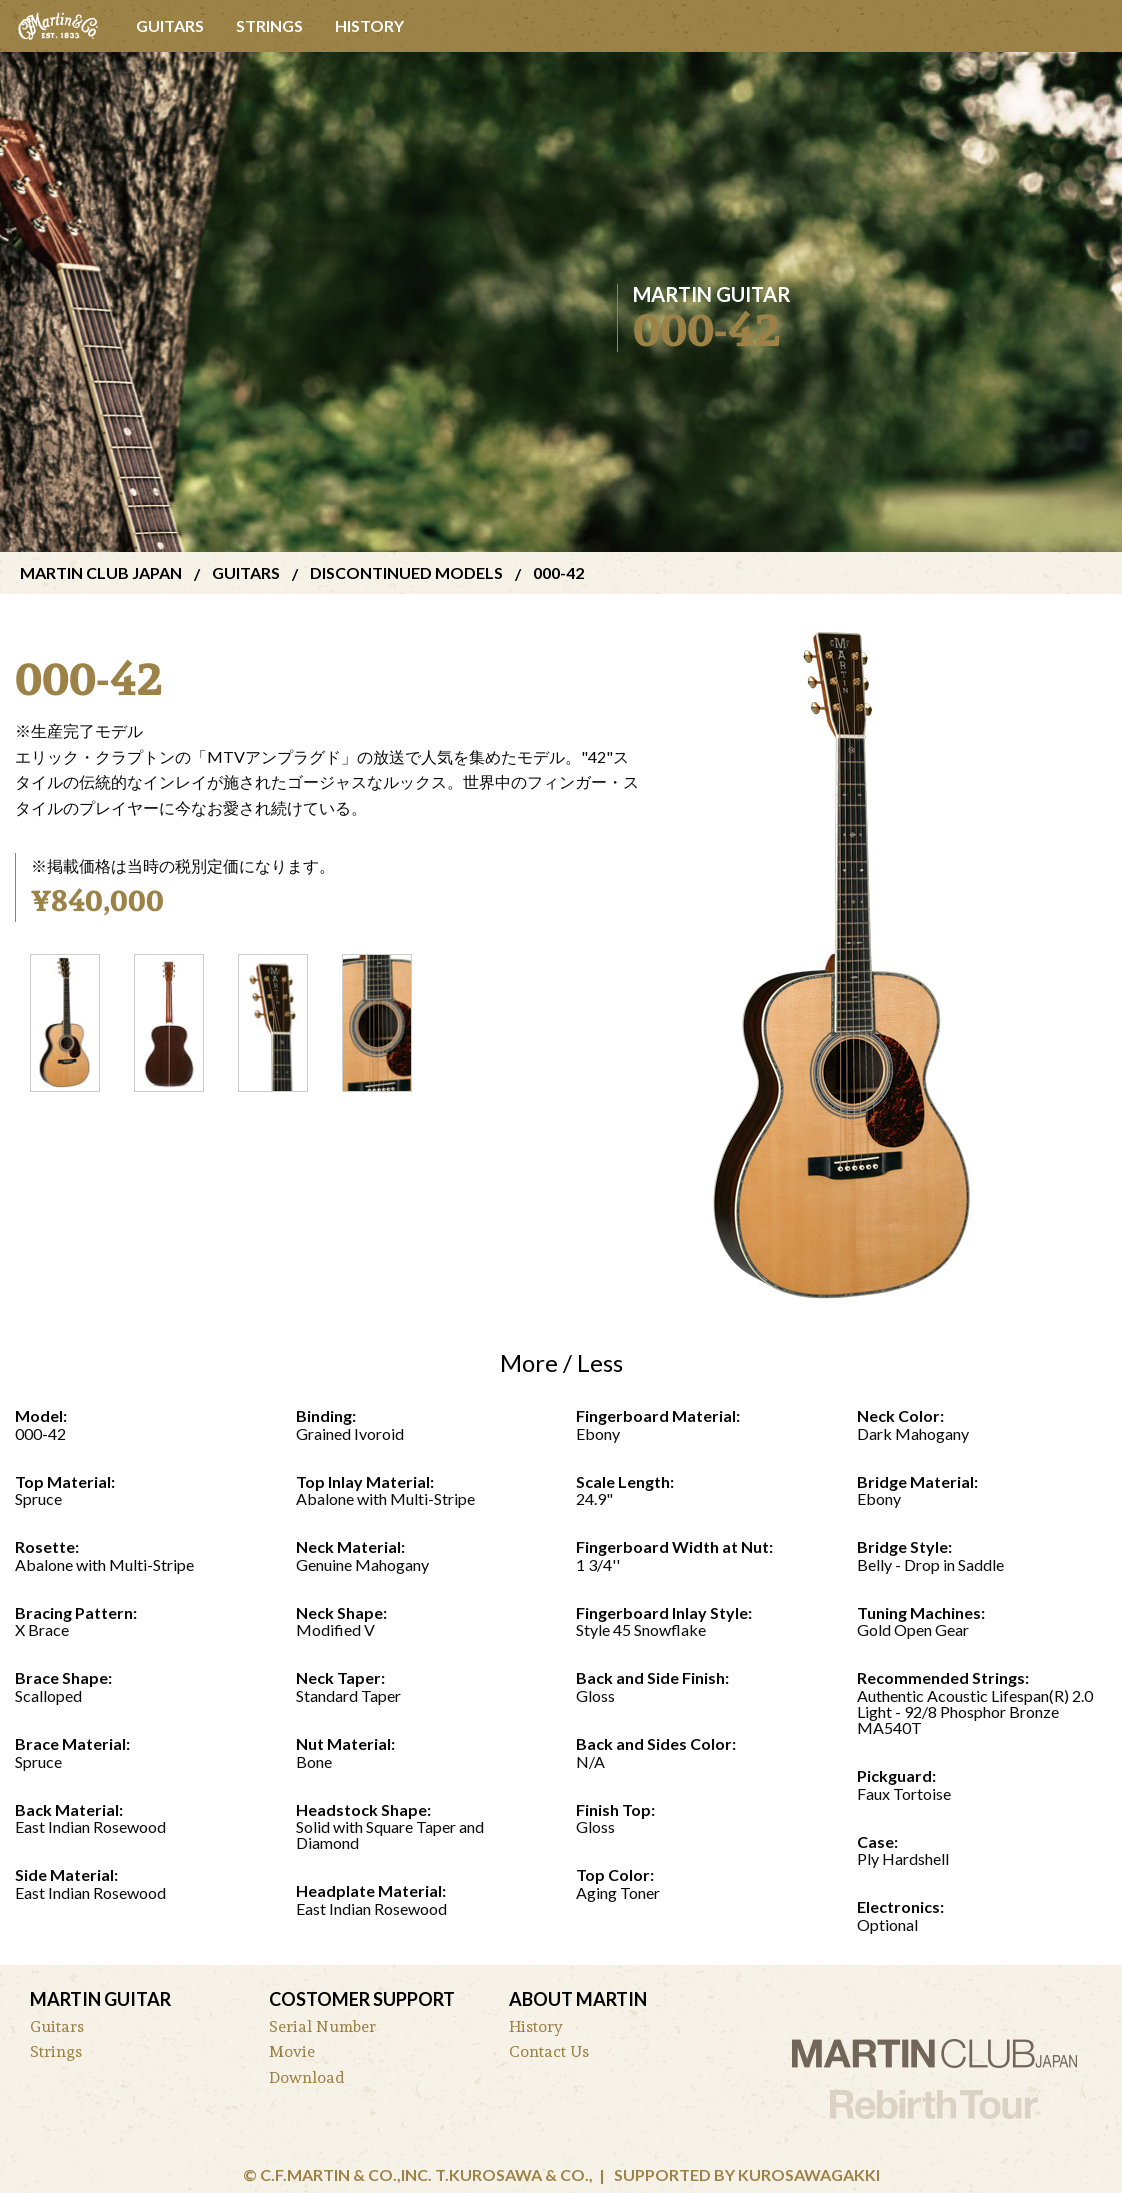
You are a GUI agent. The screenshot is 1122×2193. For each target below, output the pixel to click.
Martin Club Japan (101, 572)
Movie (292, 2051)
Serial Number (322, 2026)
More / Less (561, 1363)
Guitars (170, 25)
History (369, 25)
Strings (269, 25)
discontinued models (406, 572)
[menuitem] (60, 26)
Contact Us (549, 2051)
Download (307, 2077)
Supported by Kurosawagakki (747, 2174)
